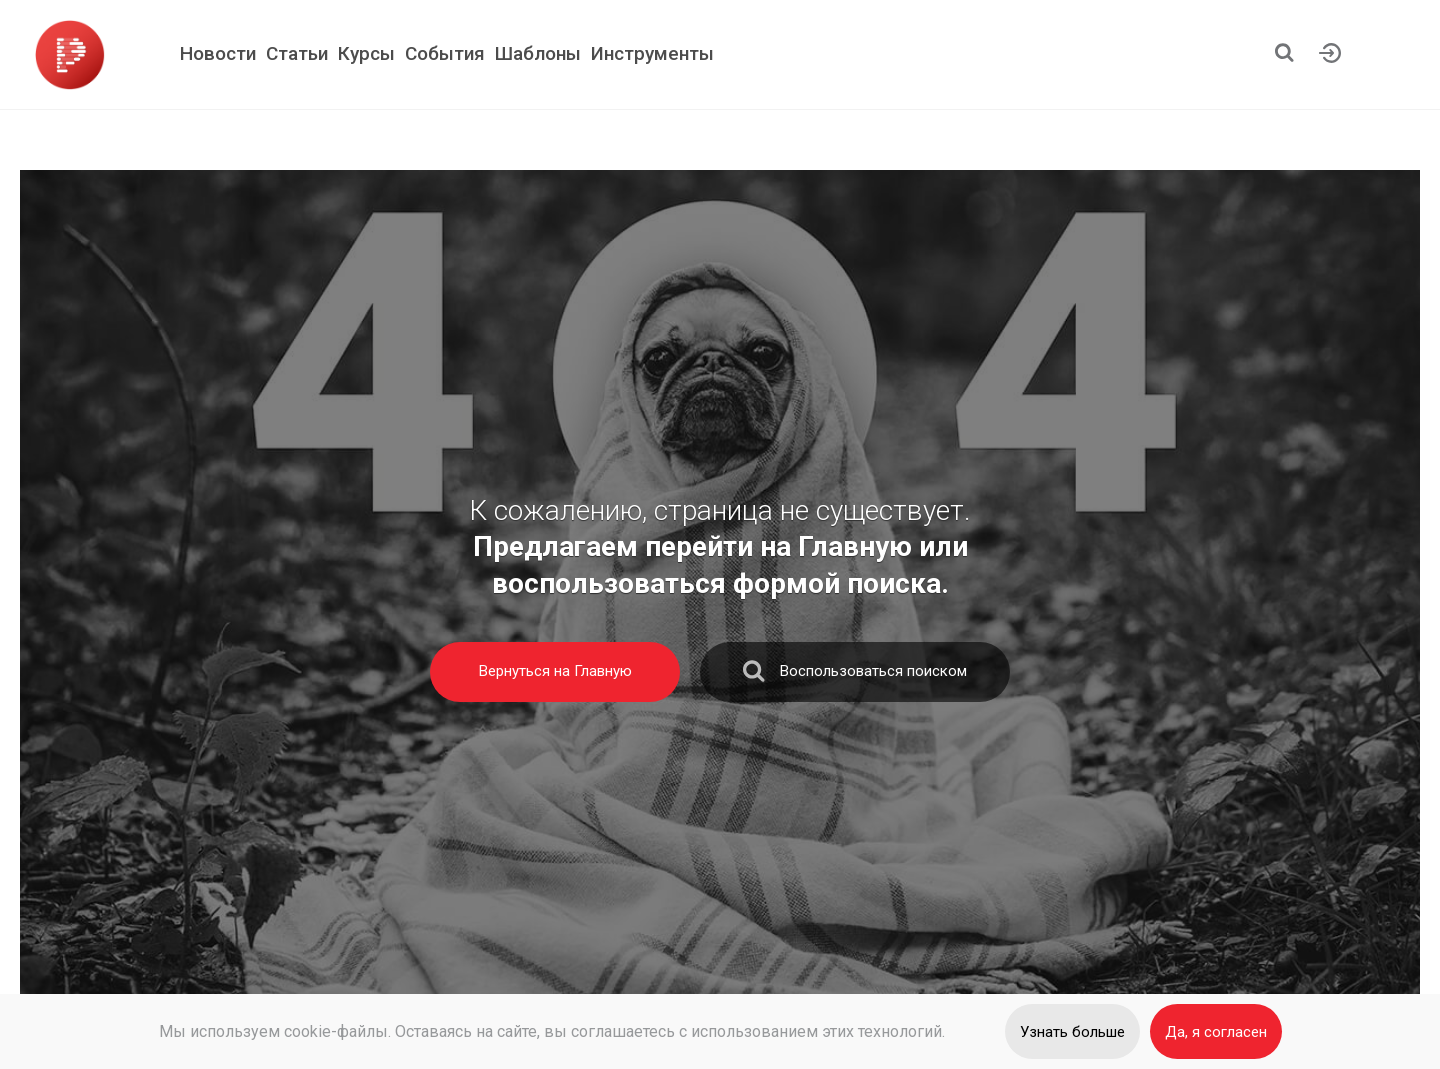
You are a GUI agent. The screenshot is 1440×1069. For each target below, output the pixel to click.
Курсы (366, 53)
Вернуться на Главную (555, 671)
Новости (218, 53)
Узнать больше (1072, 1032)
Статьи (297, 53)
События (445, 53)
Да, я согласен (1216, 1032)
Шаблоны (538, 53)
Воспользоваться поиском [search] (855, 675)
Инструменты (652, 53)
